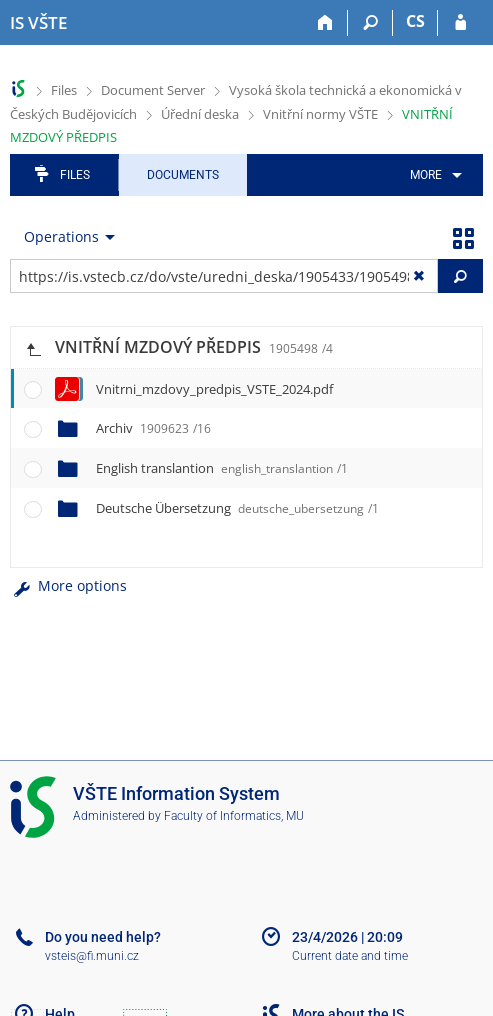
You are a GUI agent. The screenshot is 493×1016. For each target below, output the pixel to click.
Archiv (153, 428)
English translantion (222, 468)
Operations (61, 236)
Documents (183, 175)
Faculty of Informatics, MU (234, 816)
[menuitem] (432, 175)
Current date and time (350, 956)
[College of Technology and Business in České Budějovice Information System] (38, 23)
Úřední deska (200, 114)
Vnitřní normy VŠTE (320, 114)
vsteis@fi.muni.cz (92, 956)
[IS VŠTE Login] (460, 23)
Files (64, 90)
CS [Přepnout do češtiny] (415, 21)
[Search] (370, 23)
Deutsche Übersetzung (237, 508)
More (426, 175)
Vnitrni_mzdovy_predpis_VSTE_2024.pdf (214, 389)
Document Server (153, 90)
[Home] (325, 23)
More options (68, 585)
